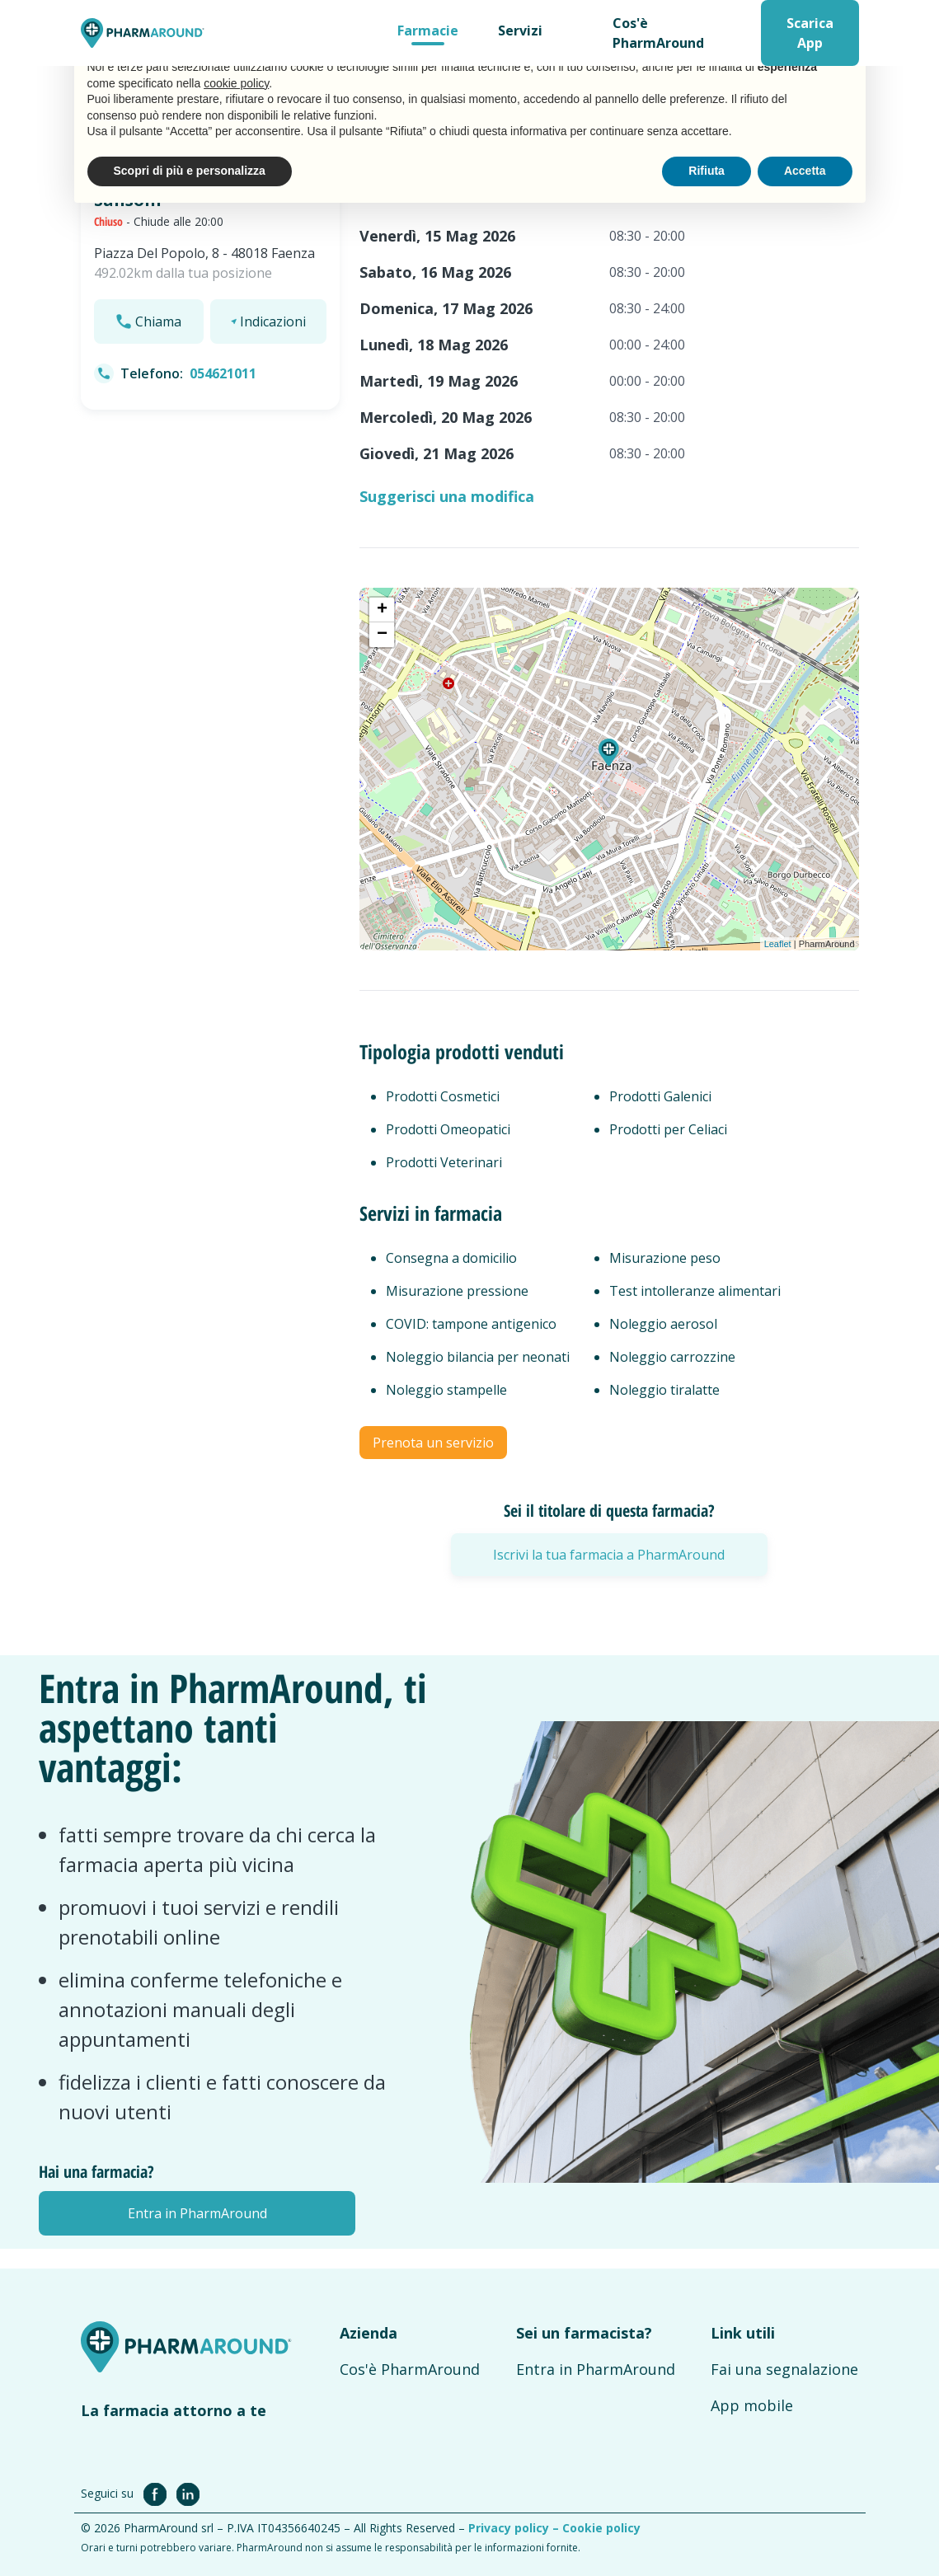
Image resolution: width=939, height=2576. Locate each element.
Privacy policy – (515, 2528)
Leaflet (777, 944)
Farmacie (427, 30)
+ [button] (382, 610)
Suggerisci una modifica (446, 496)
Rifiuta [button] (706, 170)
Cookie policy (601, 2528)
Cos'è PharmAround (658, 33)
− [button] (382, 634)
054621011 (223, 373)
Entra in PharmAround (595, 2369)
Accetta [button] (805, 170)
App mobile (752, 2405)
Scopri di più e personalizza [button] (189, 170)
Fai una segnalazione (784, 2369)
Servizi (520, 30)
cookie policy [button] (236, 83)
